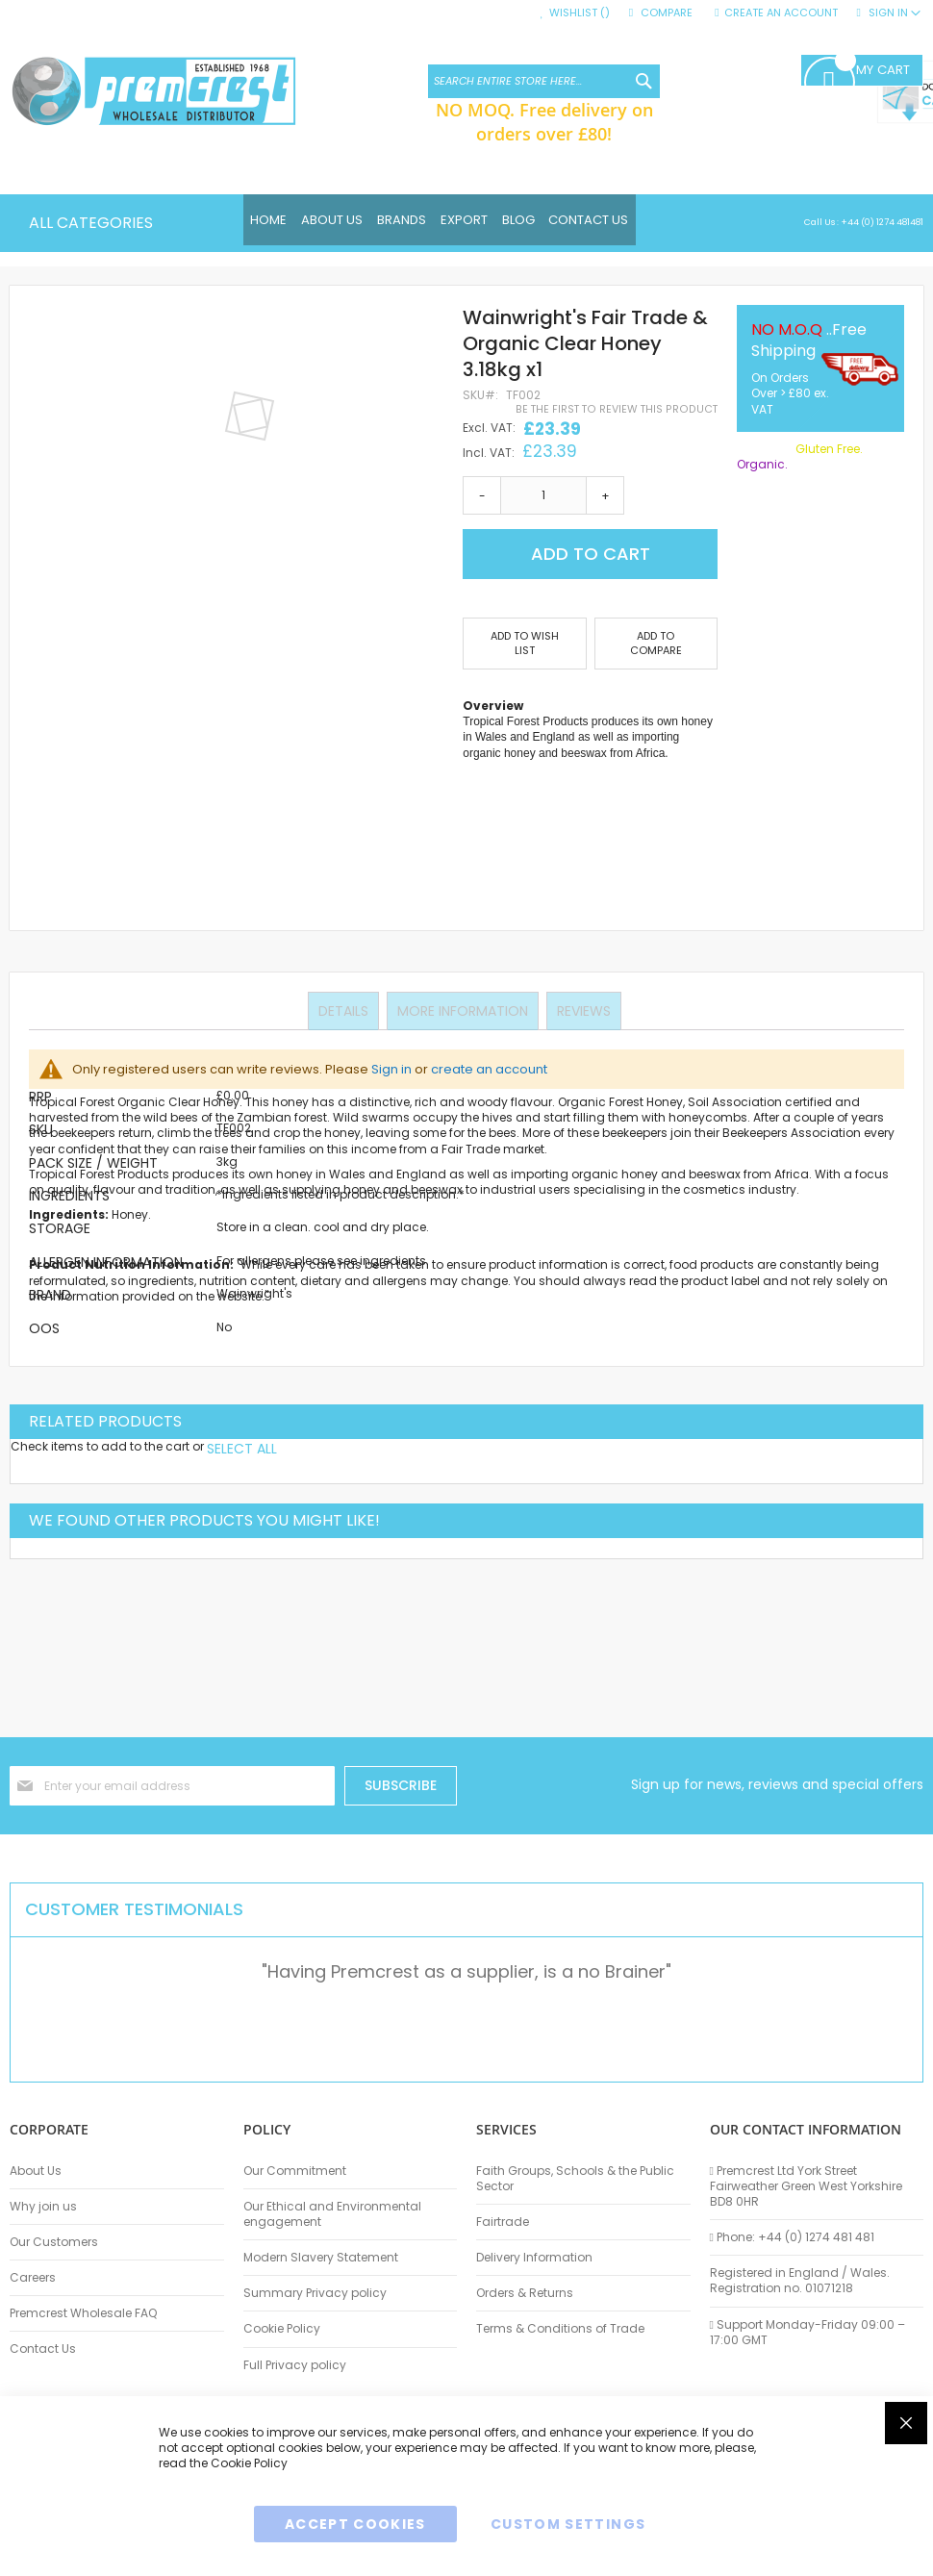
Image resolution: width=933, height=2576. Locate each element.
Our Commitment (294, 2171)
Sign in (391, 1069)
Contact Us (43, 2349)
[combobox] (544, 81)
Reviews (582, 1010)
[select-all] (242, 1448)
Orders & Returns (524, 2293)
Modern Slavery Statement (320, 2257)
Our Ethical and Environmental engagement (332, 2214)
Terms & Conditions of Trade (560, 2328)
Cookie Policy (281, 2328)
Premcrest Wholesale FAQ (83, 2313)
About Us (36, 2171)
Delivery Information (534, 2257)
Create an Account (781, 13)
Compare (666, 13)
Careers (33, 2278)
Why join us (43, 2206)
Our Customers (54, 2242)
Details (345, 1010)
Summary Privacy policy (315, 2293)
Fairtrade (502, 2222)
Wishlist (579, 13)
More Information (462, 1010)
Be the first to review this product (617, 409)
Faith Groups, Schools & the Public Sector (575, 2178)
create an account (489, 1069)
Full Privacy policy (294, 2365)
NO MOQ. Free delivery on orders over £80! (544, 121)
